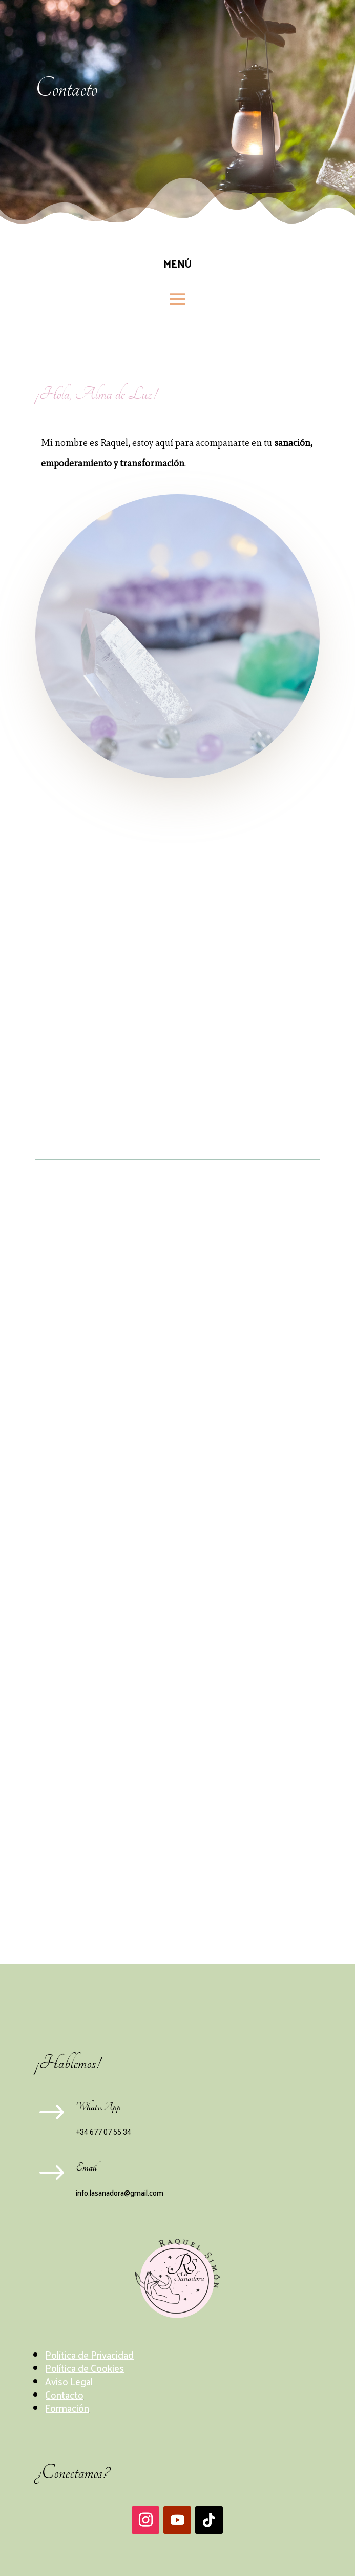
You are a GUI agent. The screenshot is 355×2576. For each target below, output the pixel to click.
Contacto (64, 2394)
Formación (67, 2408)
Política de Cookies (84, 2368)
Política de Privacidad (89, 2354)
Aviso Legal (69, 2381)
